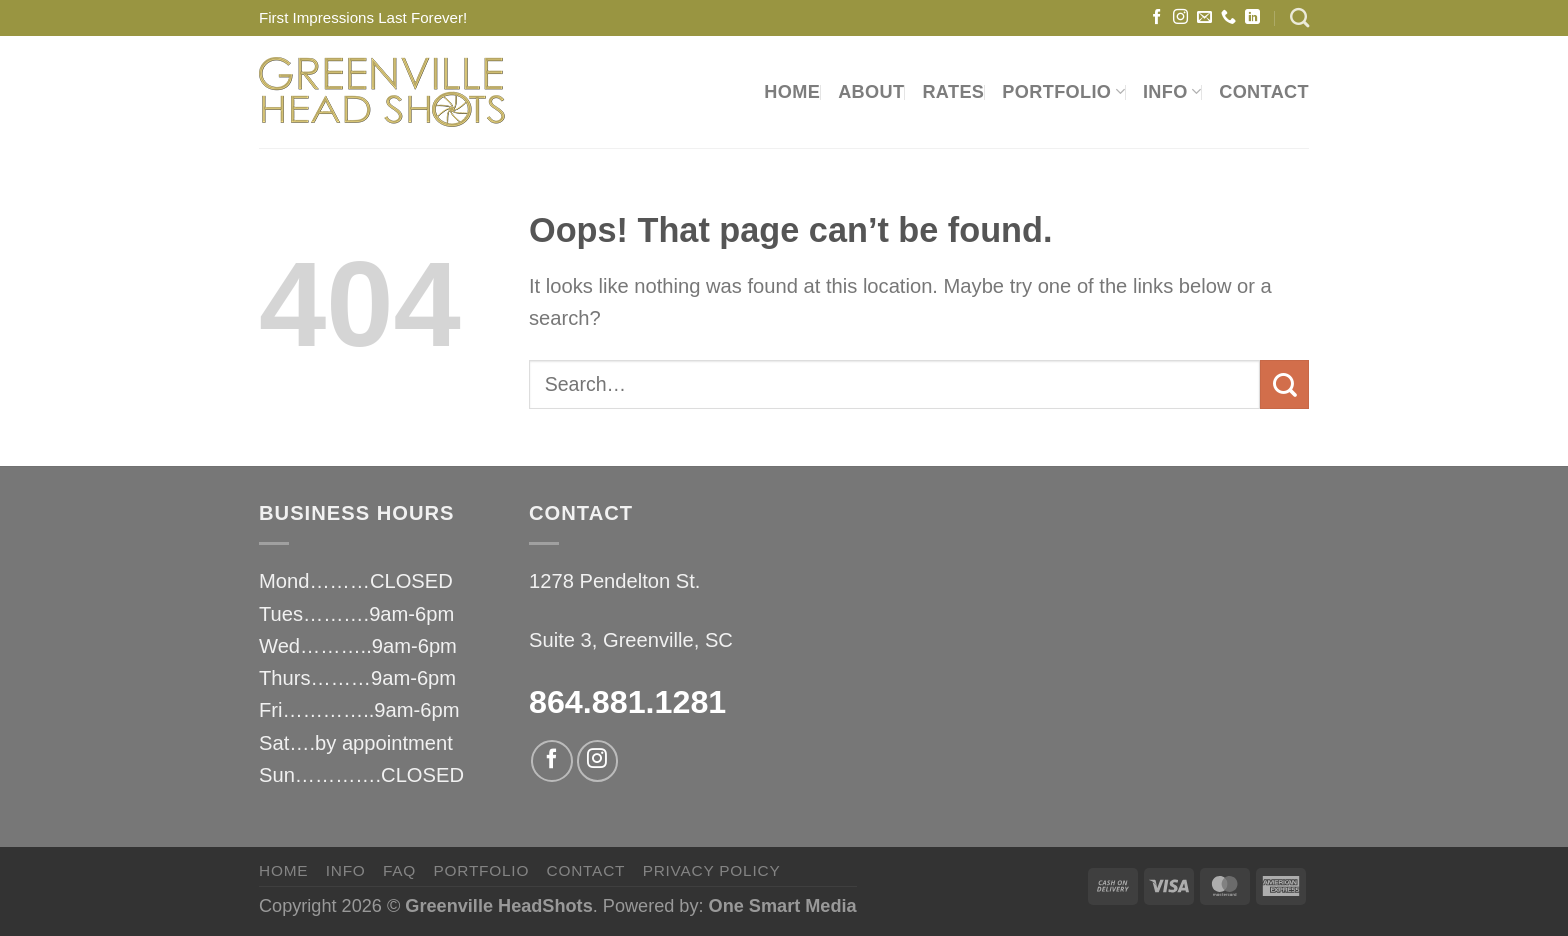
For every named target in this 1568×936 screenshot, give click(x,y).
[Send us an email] (1204, 17)
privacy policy (712, 870)
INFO (1172, 92)
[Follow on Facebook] (1156, 17)
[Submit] (1284, 384)
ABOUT (871, 92)
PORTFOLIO (1063, 92)
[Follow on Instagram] (1180, 17)
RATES (953, 92)
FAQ (399, 870)
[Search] (1299, 17)
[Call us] (1228, 17)
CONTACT (1264, 92)
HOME (792, 92)
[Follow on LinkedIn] (1252, 17)
